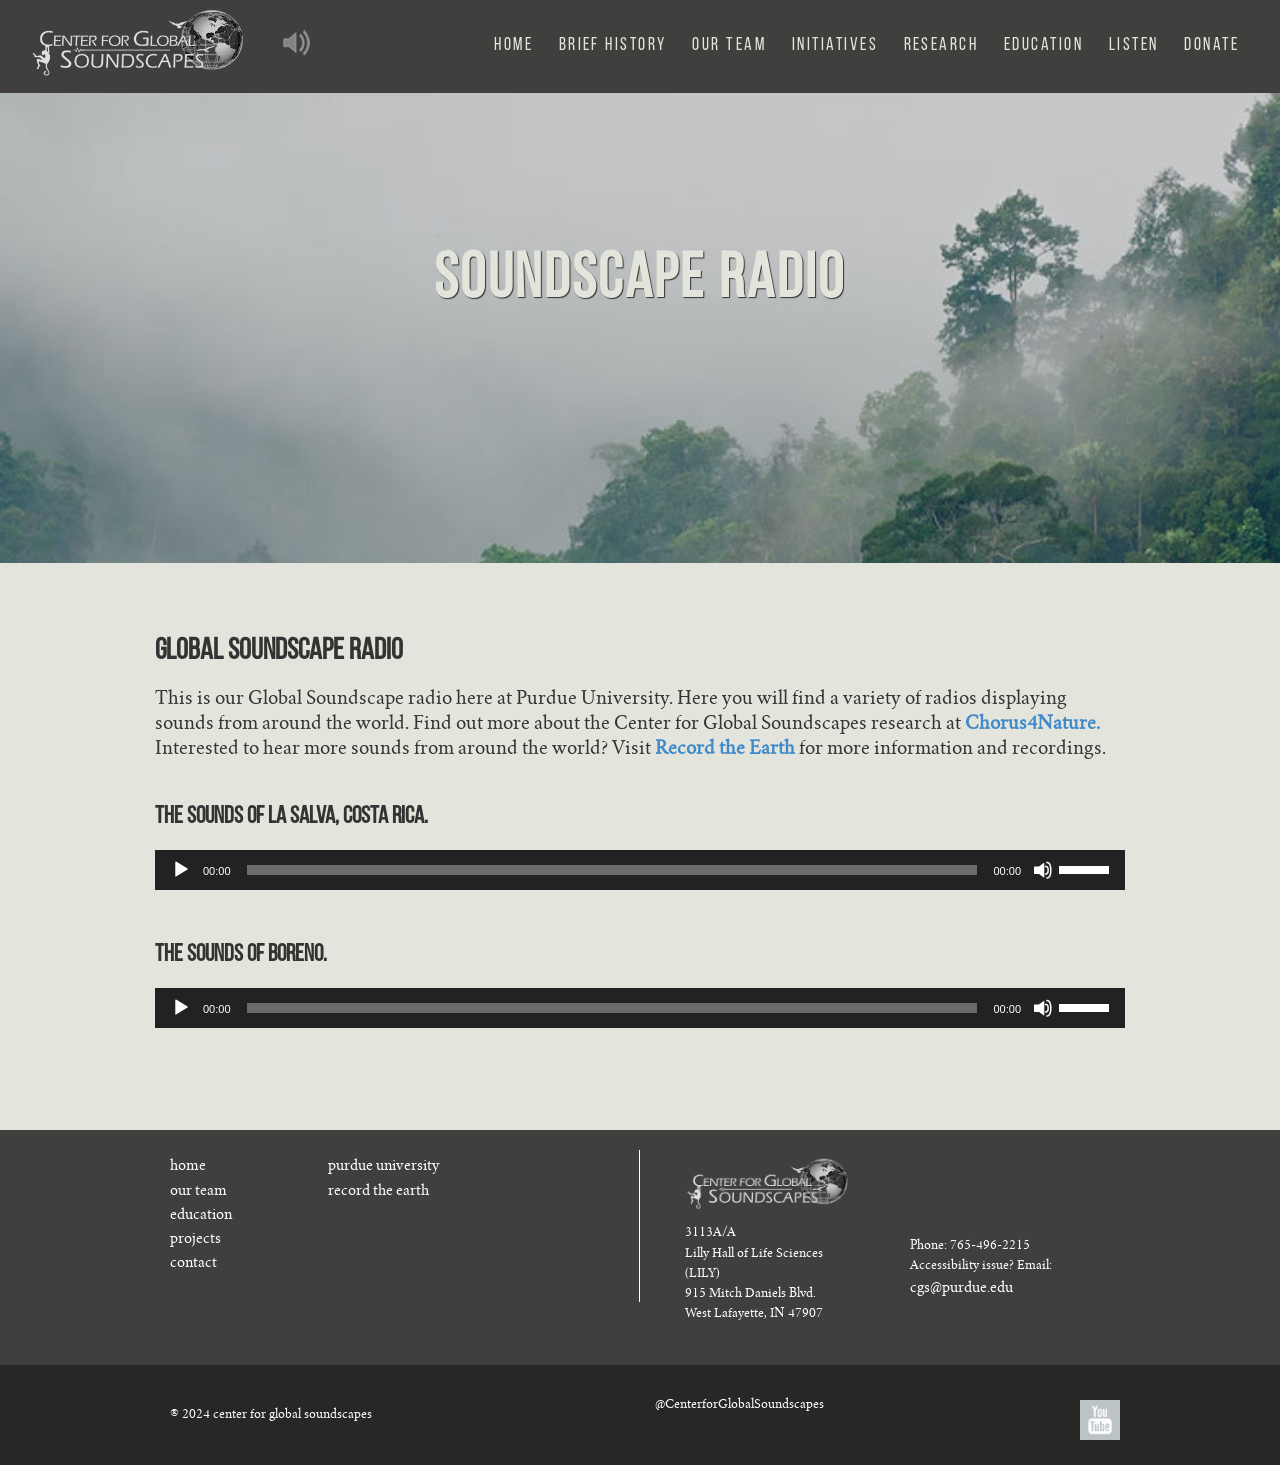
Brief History (613, 45)
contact (193, 1264)
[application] (640, 870)
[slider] (612, 870)
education (201, 1216)
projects (195, 1240)
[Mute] (1043, 870)
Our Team (729, 45)
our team (198, 1192)
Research (941, 45)
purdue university (383, 1167)
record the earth (378, 1192)
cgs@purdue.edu (961, 1289)
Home (513, 45)
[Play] (181, 870)
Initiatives (835, 45)
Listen (1134, 45)
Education (1043, 45)
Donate (1211, 45)
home (188, 1167)
